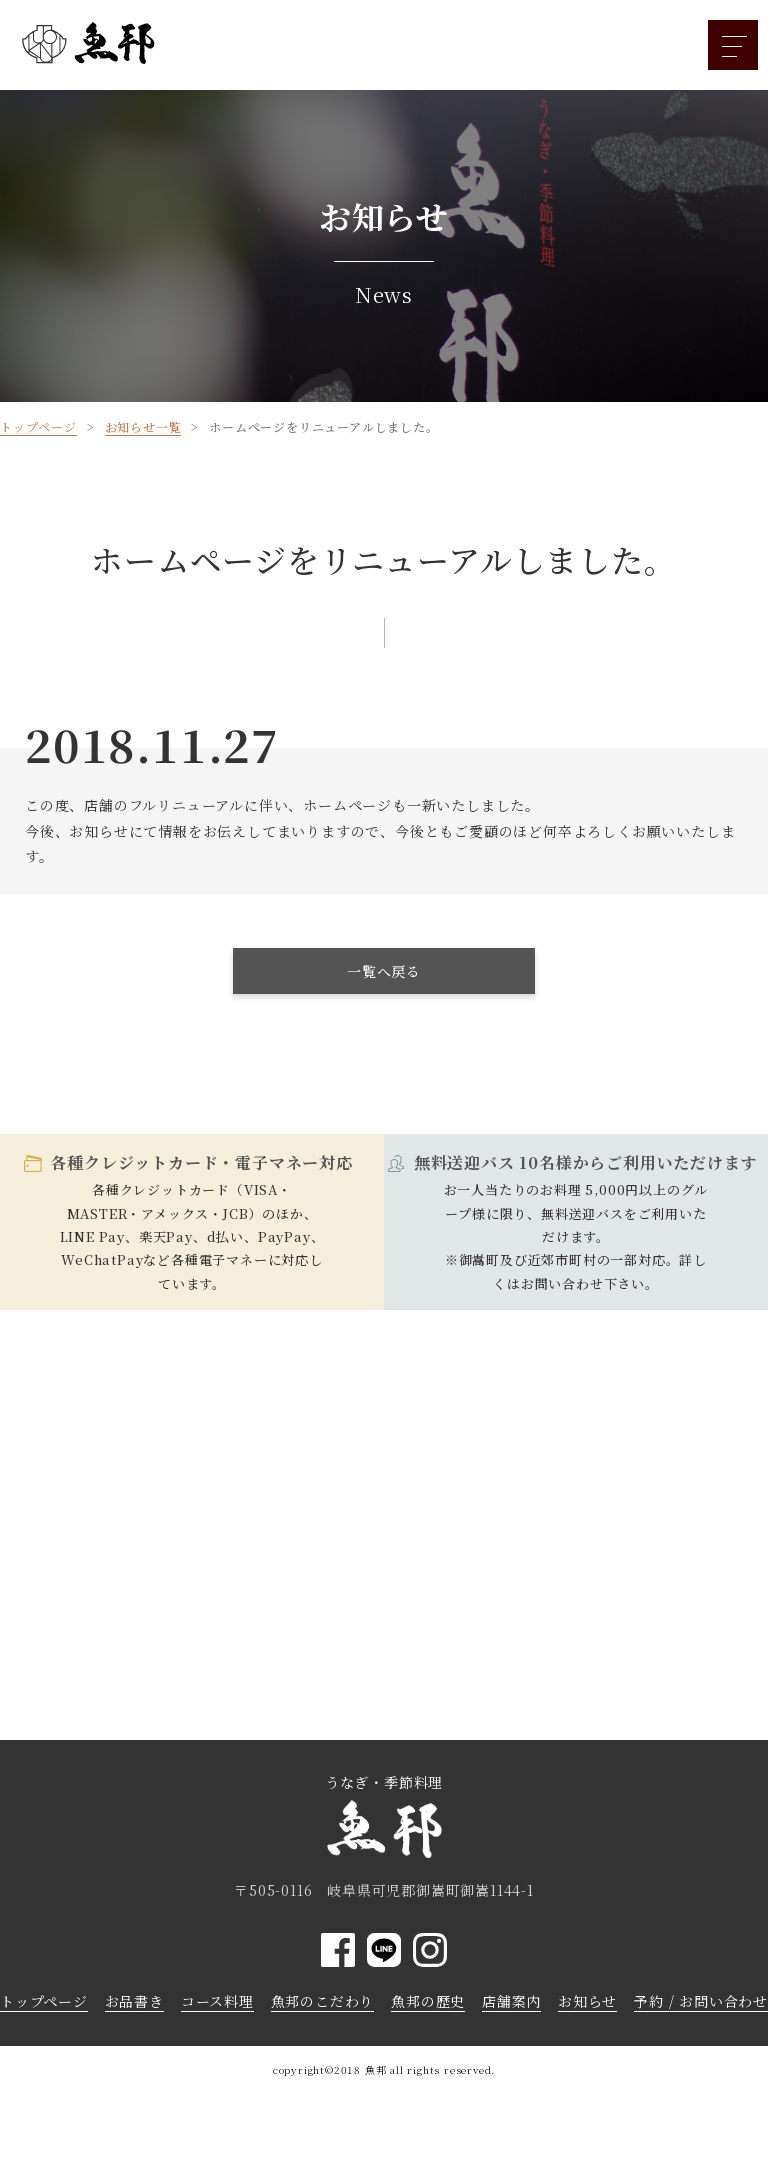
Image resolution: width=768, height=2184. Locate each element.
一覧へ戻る (384, 971)
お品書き (134, 2001)
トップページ (44, 2001)
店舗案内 (511, 2001)
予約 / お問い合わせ (701, 2001)
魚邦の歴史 (428, 2001)
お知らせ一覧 (143, 426)
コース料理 (217, 2001)
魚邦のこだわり (323, 2001)
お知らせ (587, 2001)
